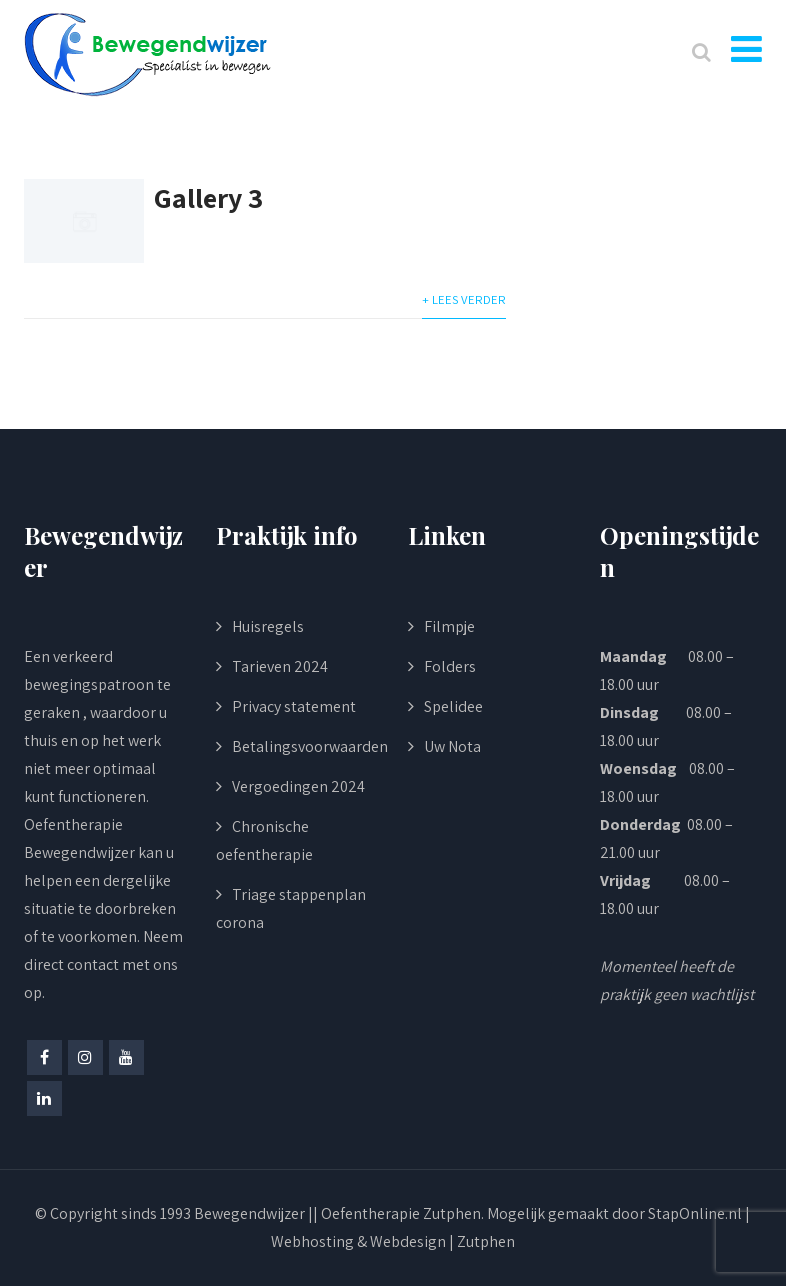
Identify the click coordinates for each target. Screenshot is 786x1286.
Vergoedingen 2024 (298, 786)
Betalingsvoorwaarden (310, 746)
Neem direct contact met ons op (103, 964)
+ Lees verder (464, 299)
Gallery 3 (208, 197)
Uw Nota (452, 746)
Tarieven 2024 (280, 666)
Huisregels (268, 626)
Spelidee (453, 706)
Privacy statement (294, 706)
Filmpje (449, 626)
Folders (450, 666)
